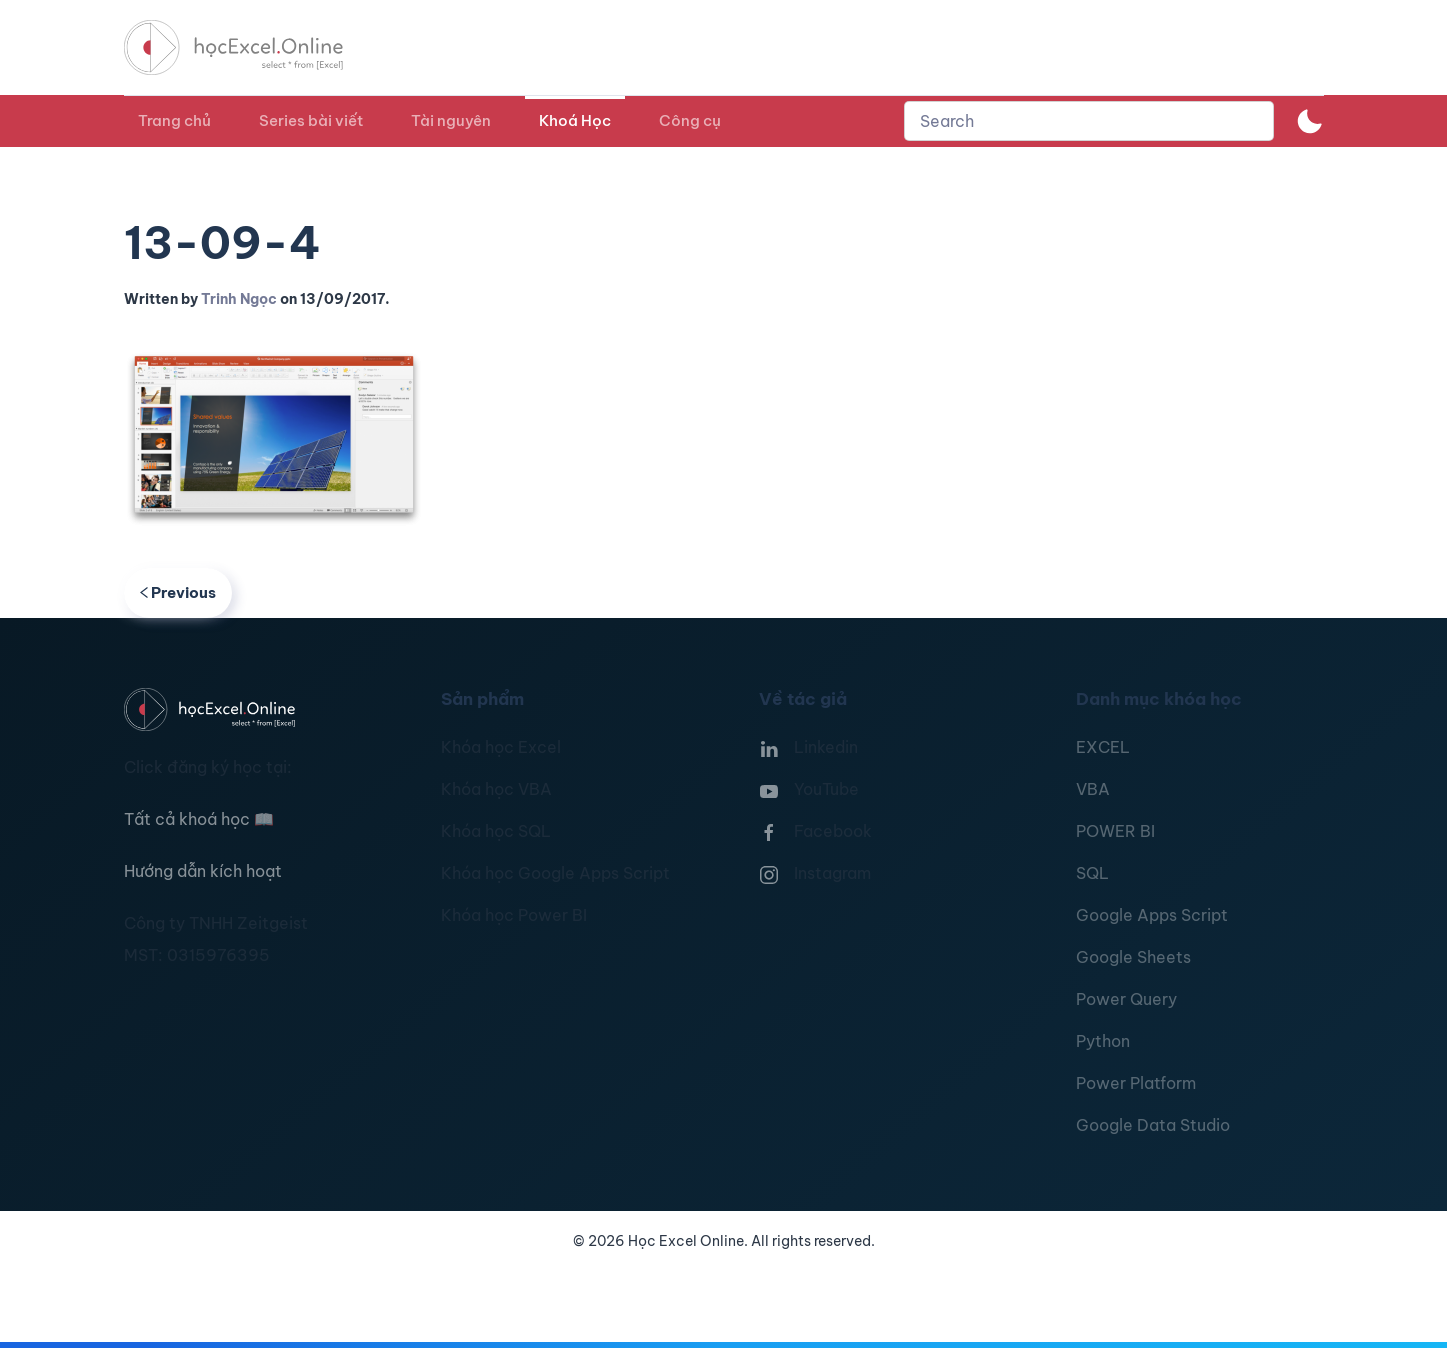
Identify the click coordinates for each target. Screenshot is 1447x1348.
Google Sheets (1133, 957)
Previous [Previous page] (178, 592)
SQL (1092, 873)
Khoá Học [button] (575, 120)
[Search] (1089, 121)
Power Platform (1136, 1083)
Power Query (1126, 999)
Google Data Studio (1153, 1125)
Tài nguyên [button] (451, 120)
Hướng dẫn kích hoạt (203, 871)
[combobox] (1089, 121)
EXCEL (1103, 747)
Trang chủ (174, 120)
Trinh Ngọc (239, 299)
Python (1103, 1041)
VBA (1093, 789)
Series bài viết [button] (311, 120)
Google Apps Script (1152, 915)
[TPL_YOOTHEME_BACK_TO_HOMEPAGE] (252, 47)
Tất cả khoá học (199, 819)
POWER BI (1115, 831)
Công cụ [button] (690, 120)
